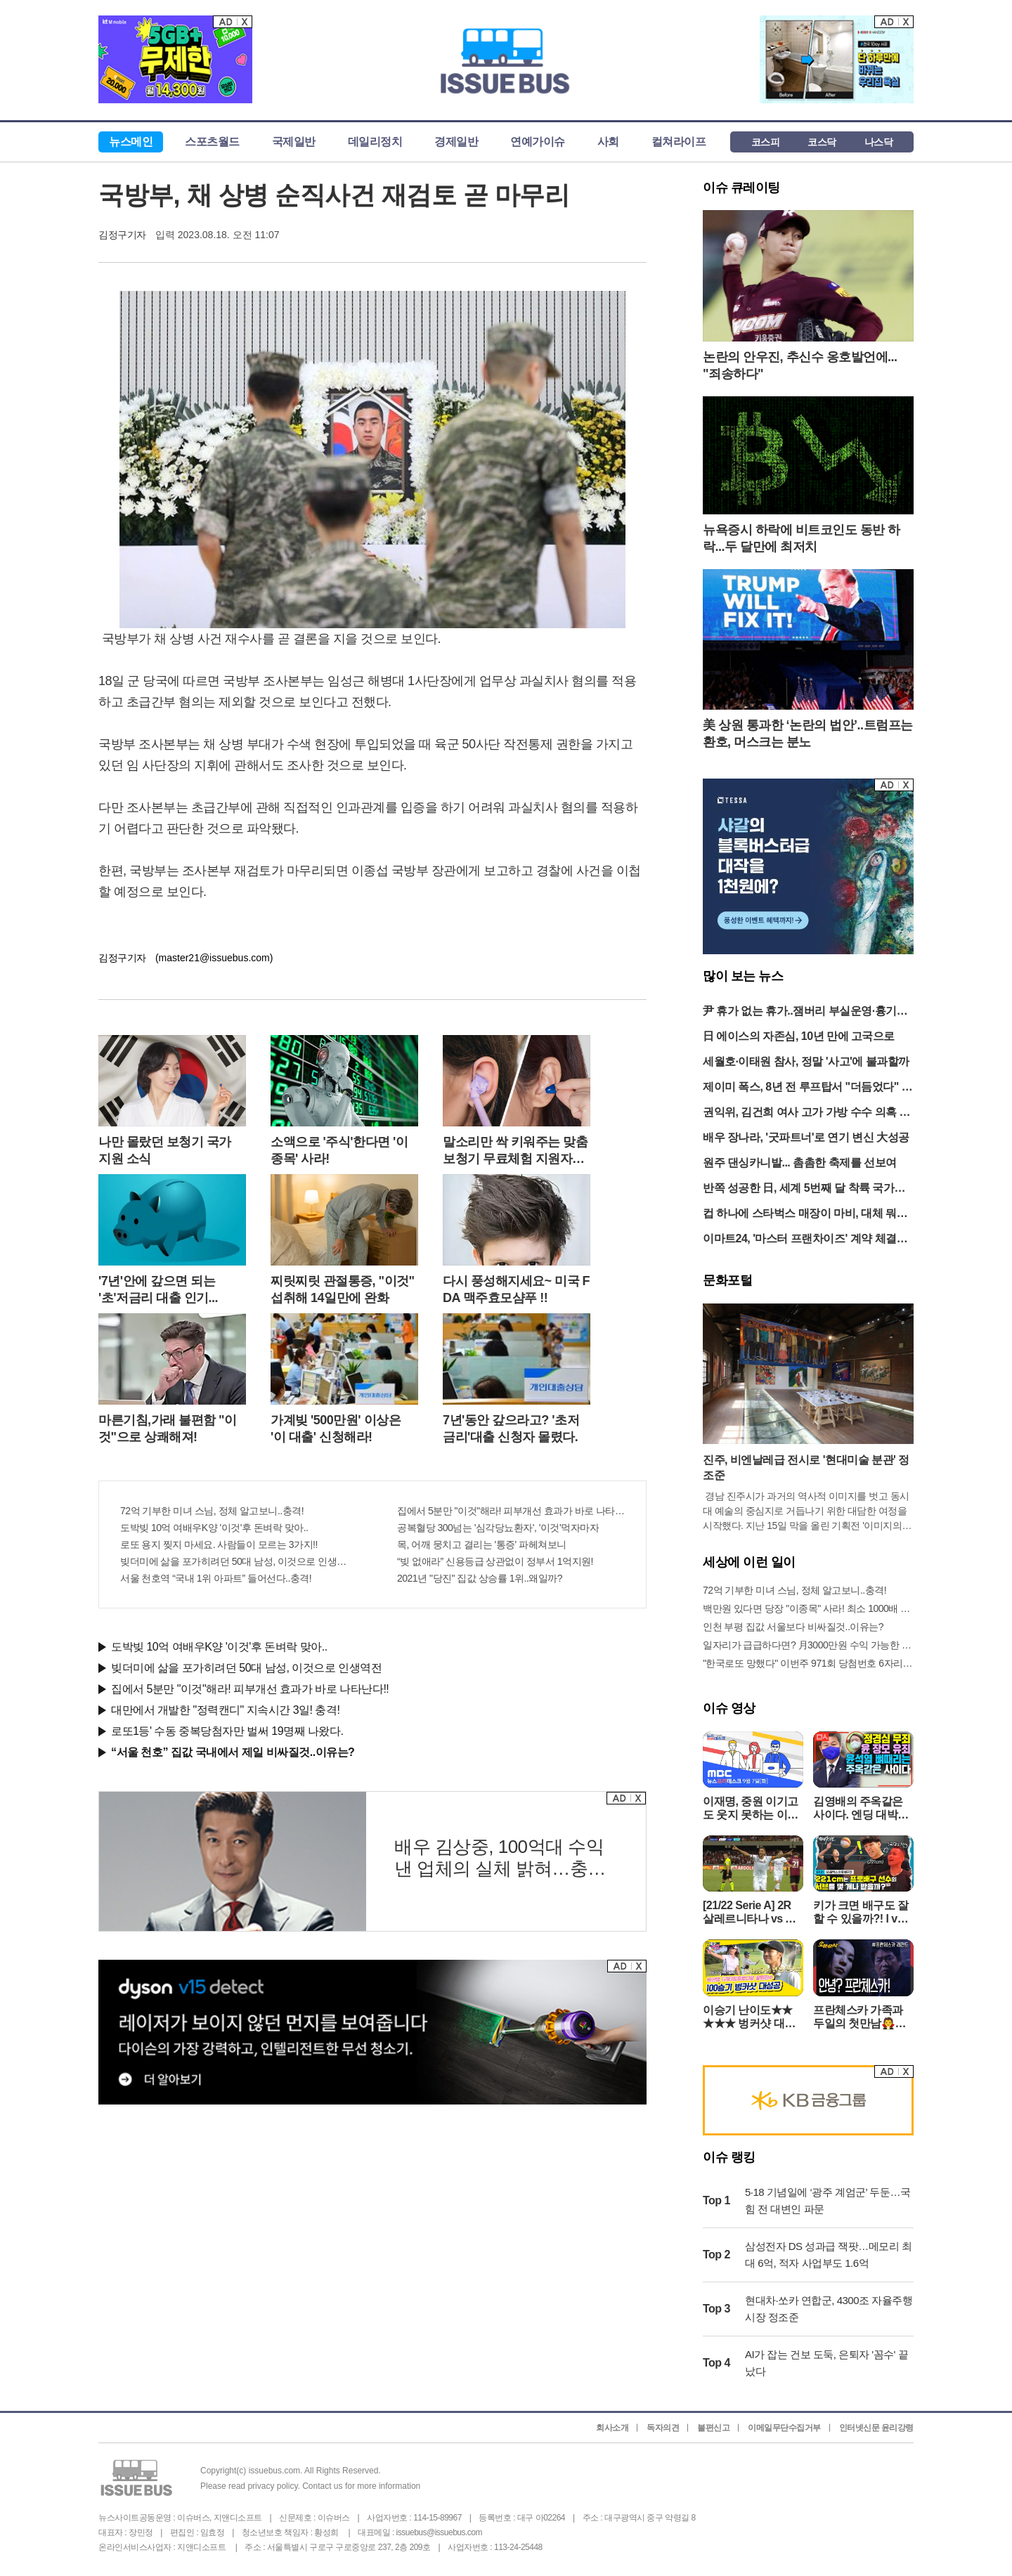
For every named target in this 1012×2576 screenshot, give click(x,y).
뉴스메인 (131, 142)
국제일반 (294, 142)
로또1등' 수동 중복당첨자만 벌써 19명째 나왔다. (227, 1731)
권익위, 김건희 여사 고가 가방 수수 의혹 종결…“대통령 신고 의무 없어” (806, 1113)
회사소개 (612, 2428)
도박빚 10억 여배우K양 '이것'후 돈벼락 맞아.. (214, 1527)
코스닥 (821, 142)
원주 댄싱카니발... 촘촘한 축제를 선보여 (800, 1163)
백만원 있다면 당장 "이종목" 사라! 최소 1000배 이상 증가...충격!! (808, 1608)
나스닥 (878, 142)
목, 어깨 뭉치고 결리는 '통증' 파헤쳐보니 (481, 1544)
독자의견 (663, 2428)
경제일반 (456, 142)
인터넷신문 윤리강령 (876, 2428)
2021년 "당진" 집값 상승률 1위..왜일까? (479, 1578)
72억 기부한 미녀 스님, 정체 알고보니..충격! (212, 1510)
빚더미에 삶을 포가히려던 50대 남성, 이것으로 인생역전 (234, 1561)
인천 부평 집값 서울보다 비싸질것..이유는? (793, 1626)
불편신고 (713, 2428)
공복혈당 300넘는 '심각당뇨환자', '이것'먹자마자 (498, 1527)
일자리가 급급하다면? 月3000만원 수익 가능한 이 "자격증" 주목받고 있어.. (808, 1645)
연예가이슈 (537, 142)
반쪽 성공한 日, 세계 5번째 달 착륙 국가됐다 (804, 1189)
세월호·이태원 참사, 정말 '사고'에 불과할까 (806, 1061)
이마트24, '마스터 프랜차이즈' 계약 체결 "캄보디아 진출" (800, 1239)
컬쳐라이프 (678, 142)
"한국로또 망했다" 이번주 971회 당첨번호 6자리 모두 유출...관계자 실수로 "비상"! (808, 1663)
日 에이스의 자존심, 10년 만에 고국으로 (799, 1036)
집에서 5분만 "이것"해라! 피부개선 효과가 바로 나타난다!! (511, 1510)
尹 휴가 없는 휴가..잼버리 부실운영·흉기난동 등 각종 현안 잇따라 (805, 1012)
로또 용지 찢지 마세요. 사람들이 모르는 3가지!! (219, 1544)
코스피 (765, 142)
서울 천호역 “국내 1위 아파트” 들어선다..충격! (215, 1578)
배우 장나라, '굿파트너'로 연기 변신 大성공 (806, 1137)
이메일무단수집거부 (784, 2428)
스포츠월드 (212, 142)
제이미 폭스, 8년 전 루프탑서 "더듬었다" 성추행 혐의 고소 (807, 1088)
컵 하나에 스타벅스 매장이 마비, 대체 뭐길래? (805, 1214)
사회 (608, 142)
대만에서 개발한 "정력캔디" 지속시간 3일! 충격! (225, 1710)
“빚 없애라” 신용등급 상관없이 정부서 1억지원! (495, 1561)
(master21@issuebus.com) (214, 957)
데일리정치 (375, 142)
